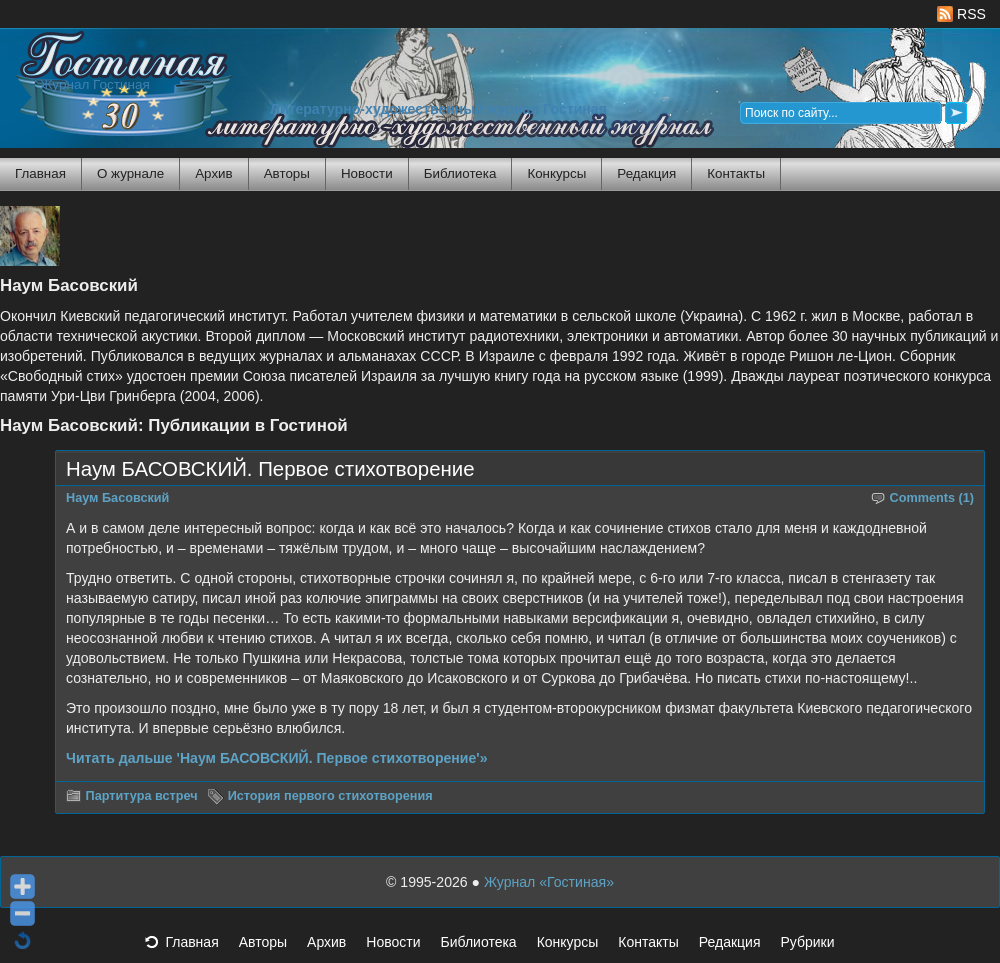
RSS (961, 14)
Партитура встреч (142, 796)
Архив (213, 173)
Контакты (736, 173)
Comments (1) (932, 498)
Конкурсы (556, 173)
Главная (40, 173)
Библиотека (460, 173)
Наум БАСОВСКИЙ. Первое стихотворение (270, 469)
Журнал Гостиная (95, 84)
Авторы (287, 173)
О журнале (130, 173)
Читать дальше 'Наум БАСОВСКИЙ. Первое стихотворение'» (277, 758)
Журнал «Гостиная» (549, 882)
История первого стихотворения (330, 796)
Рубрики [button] (817, 948)
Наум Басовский (117, 498)
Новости (367, 173)
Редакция (646, 173)
